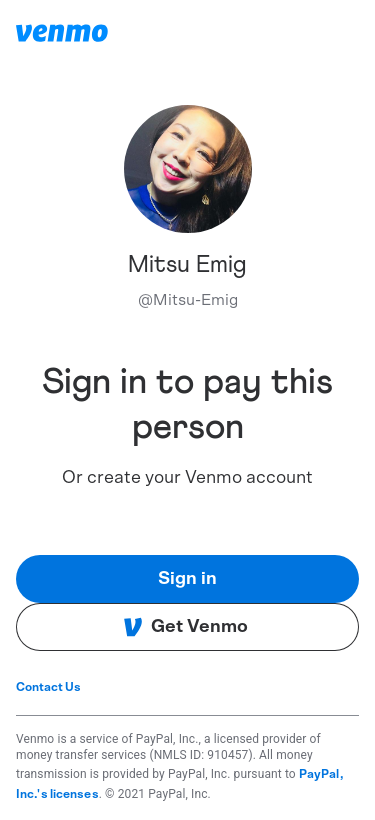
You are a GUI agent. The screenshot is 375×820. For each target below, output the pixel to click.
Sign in (187, 579)
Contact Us (48, 687)
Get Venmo (185, 627)
